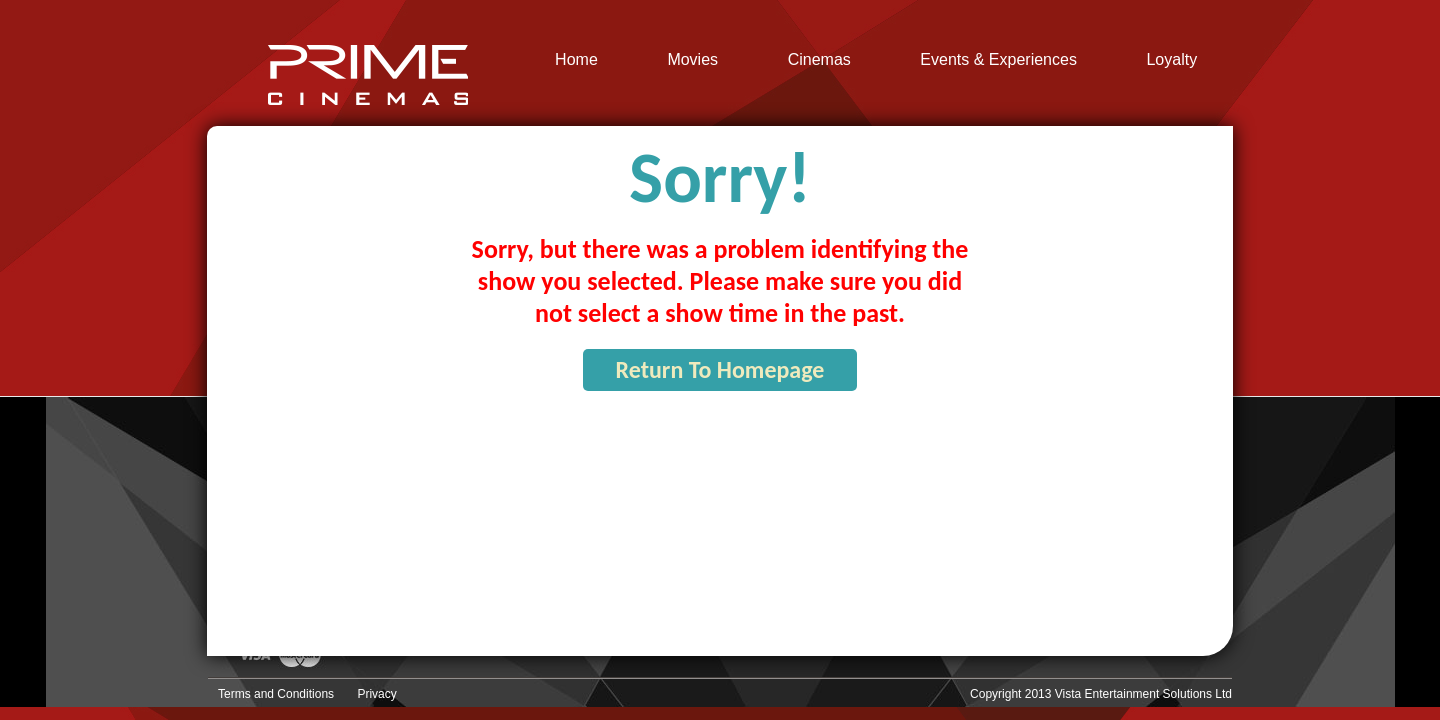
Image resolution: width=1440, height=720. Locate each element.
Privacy (376, 694)
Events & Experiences (998, 60)
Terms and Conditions (276, 694)
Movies (692, 60)
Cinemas (819, 60)
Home (576, 60)
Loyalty (1171, 60)
